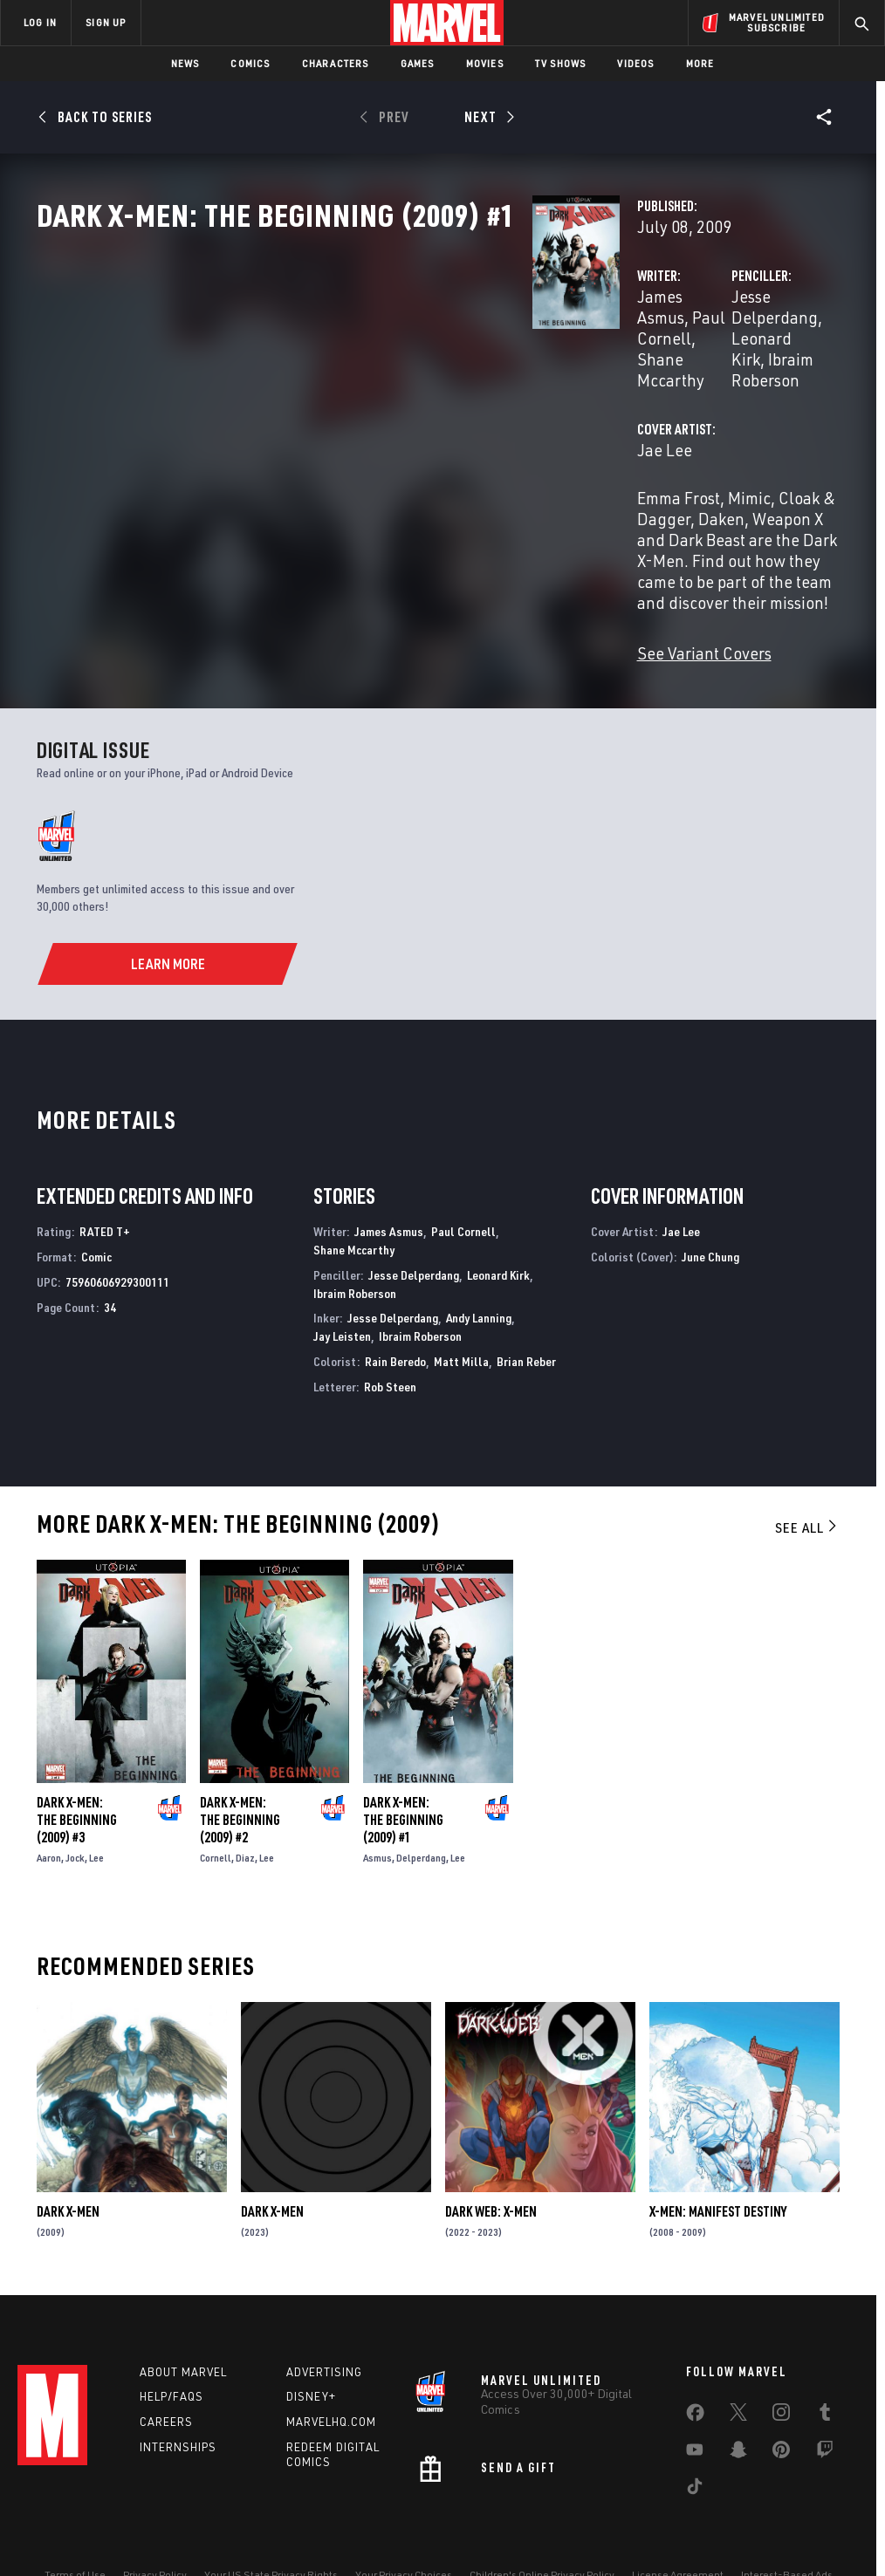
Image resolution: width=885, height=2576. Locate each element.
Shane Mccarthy (353, 1200)
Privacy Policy (155, 2525)
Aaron (49, 1809)
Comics (250, 63)
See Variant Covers (357, 605)
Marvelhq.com (331, 2374)
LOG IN (40, 22)
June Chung (710, 1207)
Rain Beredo (395, 1312)
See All (807, 1478)
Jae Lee (317, 464)
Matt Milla (461, 1312)
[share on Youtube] (694, 2404)
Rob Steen (390, 1337)
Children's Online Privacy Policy (542, 2525)
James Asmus (338, 373)
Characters (335, 63)
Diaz (245, 1809)
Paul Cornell (439, 373)
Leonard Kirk (741, 373)
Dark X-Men (68, 2163)
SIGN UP (106, 22)
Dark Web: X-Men (491, 2163)
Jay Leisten (342, 1287)
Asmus (377, 1809)
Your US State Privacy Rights (271, 2525)
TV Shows (561, 63)
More (700, 63)
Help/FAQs (171, 2348)
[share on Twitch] (825, 2404)
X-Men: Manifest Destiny (717, 2163)
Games (418, 63)
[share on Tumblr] (825, 2366)
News (185, 63)
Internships (178, 2398)
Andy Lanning (478, 1269)
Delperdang (421, 1809)
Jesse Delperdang (622, 373)
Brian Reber (526, 1312)
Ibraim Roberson (616, 394)
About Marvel (183, 2323)
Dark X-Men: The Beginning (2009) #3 (77, 1772)
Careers (166, 2374)
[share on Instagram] (781, 2366)
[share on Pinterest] (781, 2404)
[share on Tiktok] (694, 2441)
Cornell (215, 1809)
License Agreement (678, 2525)
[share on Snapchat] (738, 2404)
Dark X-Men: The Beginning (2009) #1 (403, 1772)
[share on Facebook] (695, 2367)
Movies (485, 63)
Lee (96, 1809)
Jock (75, 1809)
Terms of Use (75, 2525)
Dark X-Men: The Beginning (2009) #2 (240, 1772)
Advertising (324, 2323)
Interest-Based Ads (787, 2525)
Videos (635, 63)
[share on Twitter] (738, 2366)
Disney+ (311, 2348)
